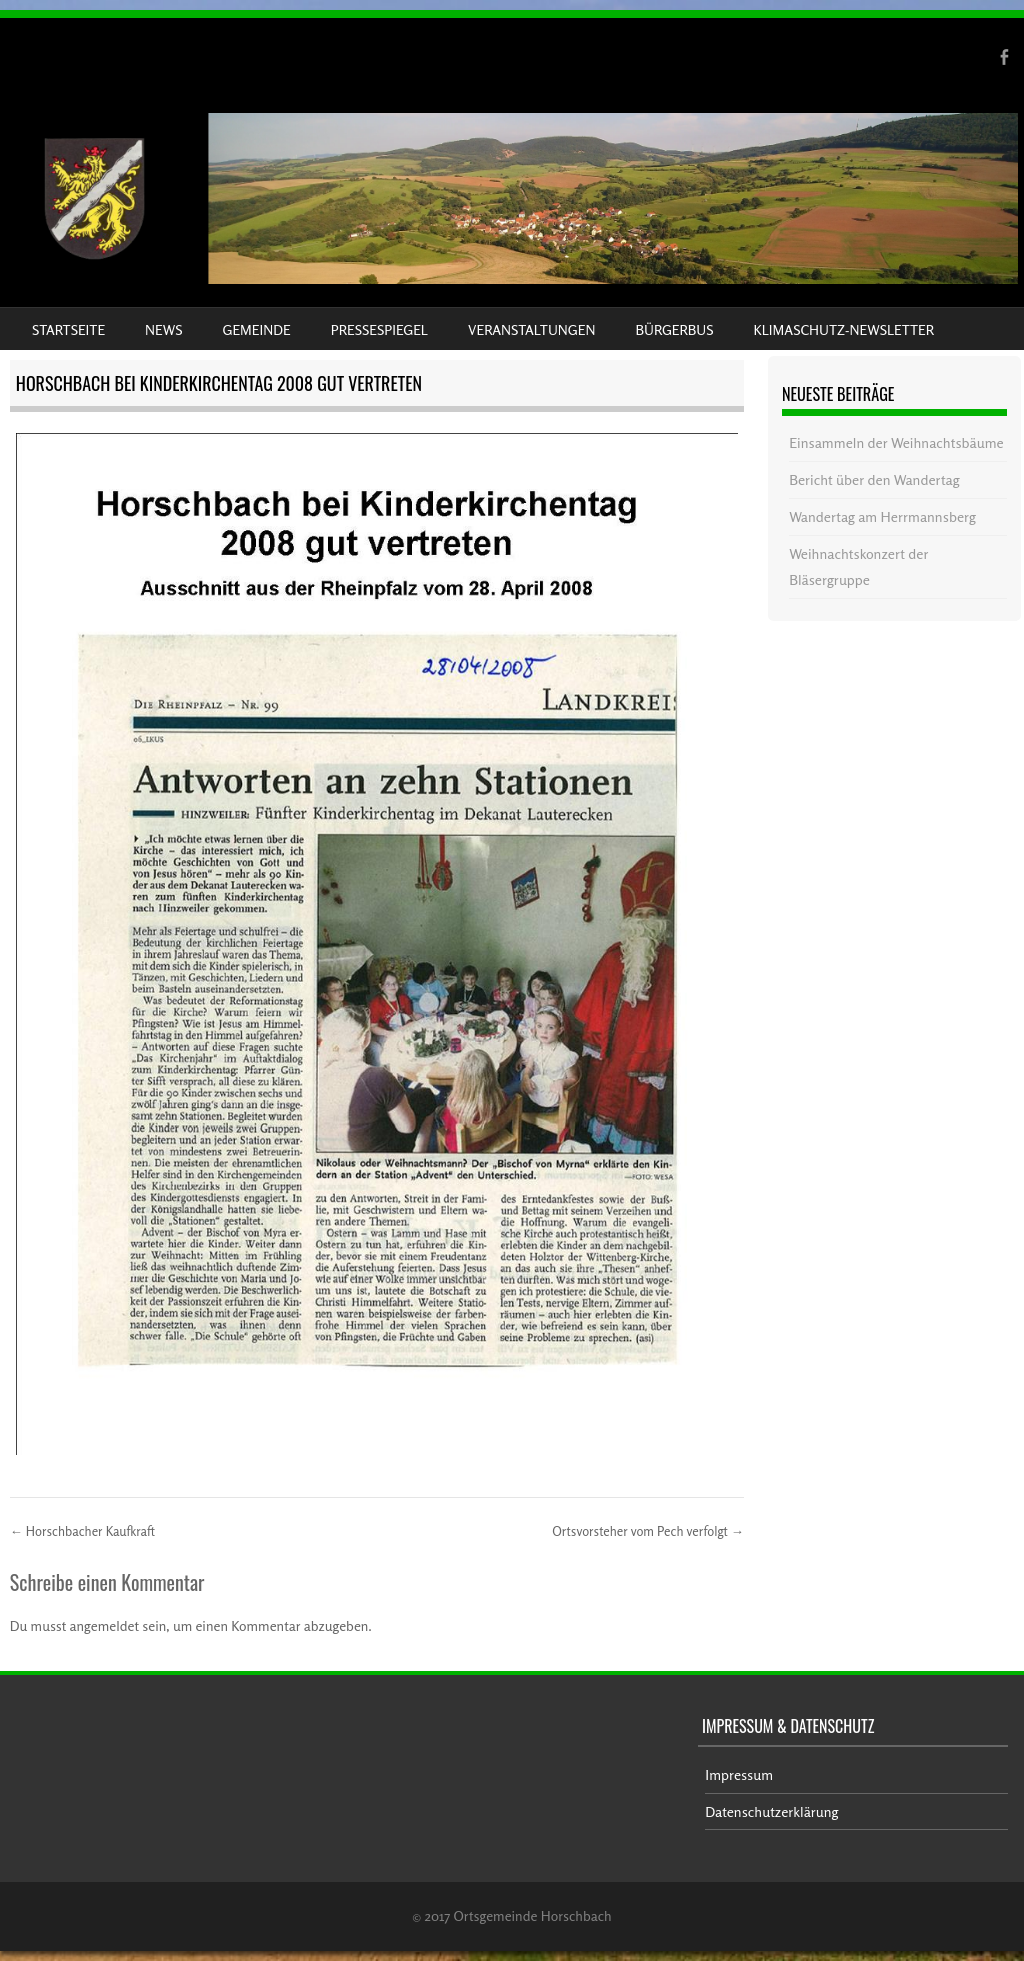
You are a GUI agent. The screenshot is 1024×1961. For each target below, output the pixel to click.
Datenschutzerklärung (771, 1811)
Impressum (739, 1774)
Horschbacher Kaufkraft (82, 1531)
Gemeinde (257, 329)
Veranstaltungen (531, 329)
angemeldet (105, 1625)
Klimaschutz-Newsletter (843, 329)
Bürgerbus (674, 329)
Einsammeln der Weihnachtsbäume (896, 442)
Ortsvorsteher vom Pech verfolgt (648, 1531)
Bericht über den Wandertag (874, 479)
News (163, 329)
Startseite (68, 329)
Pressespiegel (379, 329)
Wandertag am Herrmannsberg (882, 516)
